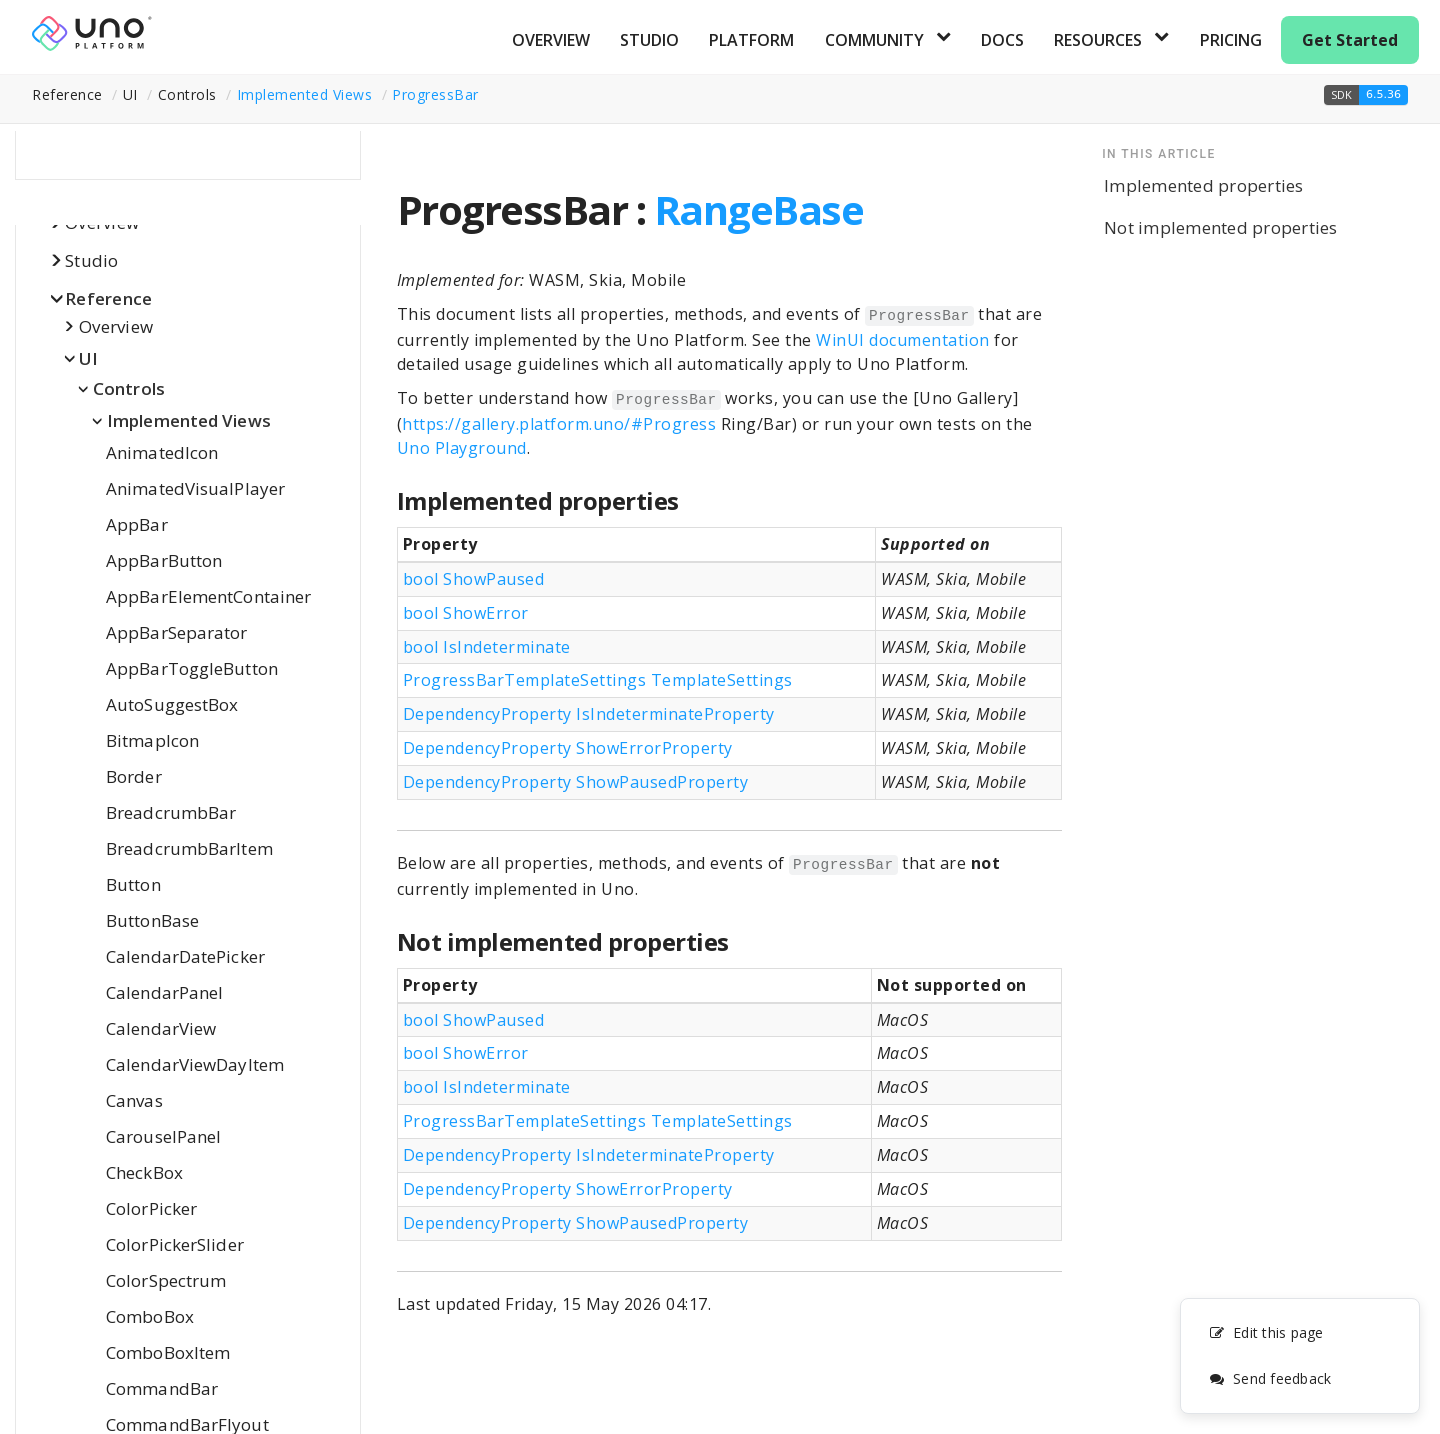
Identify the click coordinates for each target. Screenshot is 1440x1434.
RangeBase (759, 209)
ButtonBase (152, 920)
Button (133, 884)
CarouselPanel (163, 1136)
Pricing (1231, 40)
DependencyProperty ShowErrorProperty (568, 748)
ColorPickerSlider (175, 1244)
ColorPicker (151, 1208)
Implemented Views (305, 94)
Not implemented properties (1221, 227)
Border (134, 776)
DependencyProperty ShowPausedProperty (576, 782)
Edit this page (1266, 1332)
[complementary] (1300, 1356)
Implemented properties (1204, 185)
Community (874, 40)
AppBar (137, 524)
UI (89, 358)
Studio (649, 40)
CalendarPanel (164, 992)
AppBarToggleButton (192, 668)
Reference (108, 298)
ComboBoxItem (168, 1352)
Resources (1098, 40)
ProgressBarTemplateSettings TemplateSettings (598, 680)
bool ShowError (466, 613)
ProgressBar (435, 94)
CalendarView (161, 1028)
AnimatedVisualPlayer (195, 488)
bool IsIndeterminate (487, 647)
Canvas (134, 1100)
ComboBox (150, 1316)
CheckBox (144, 1172)
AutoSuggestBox (172, 704)
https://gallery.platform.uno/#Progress (559, 424)
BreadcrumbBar (171, 812)
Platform (751, 40)
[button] (1366, 95)
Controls (129, 388)
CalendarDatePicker (185, 956)
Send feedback (1270, 1378)
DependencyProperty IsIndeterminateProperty (589, 714)
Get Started (1350, 40)
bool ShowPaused (474, 579)
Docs (1002, 40)
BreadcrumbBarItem (189, 848)
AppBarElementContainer (208, 596)
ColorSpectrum (166, 1280)
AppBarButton (164, 560)
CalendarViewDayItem (195, 1064)
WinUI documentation (903, 340)
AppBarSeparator (177, 632)
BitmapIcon (152, 740)
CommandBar (162, 1388)
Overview (551, 40)
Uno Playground (462, 448)
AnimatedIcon (162, 452)
